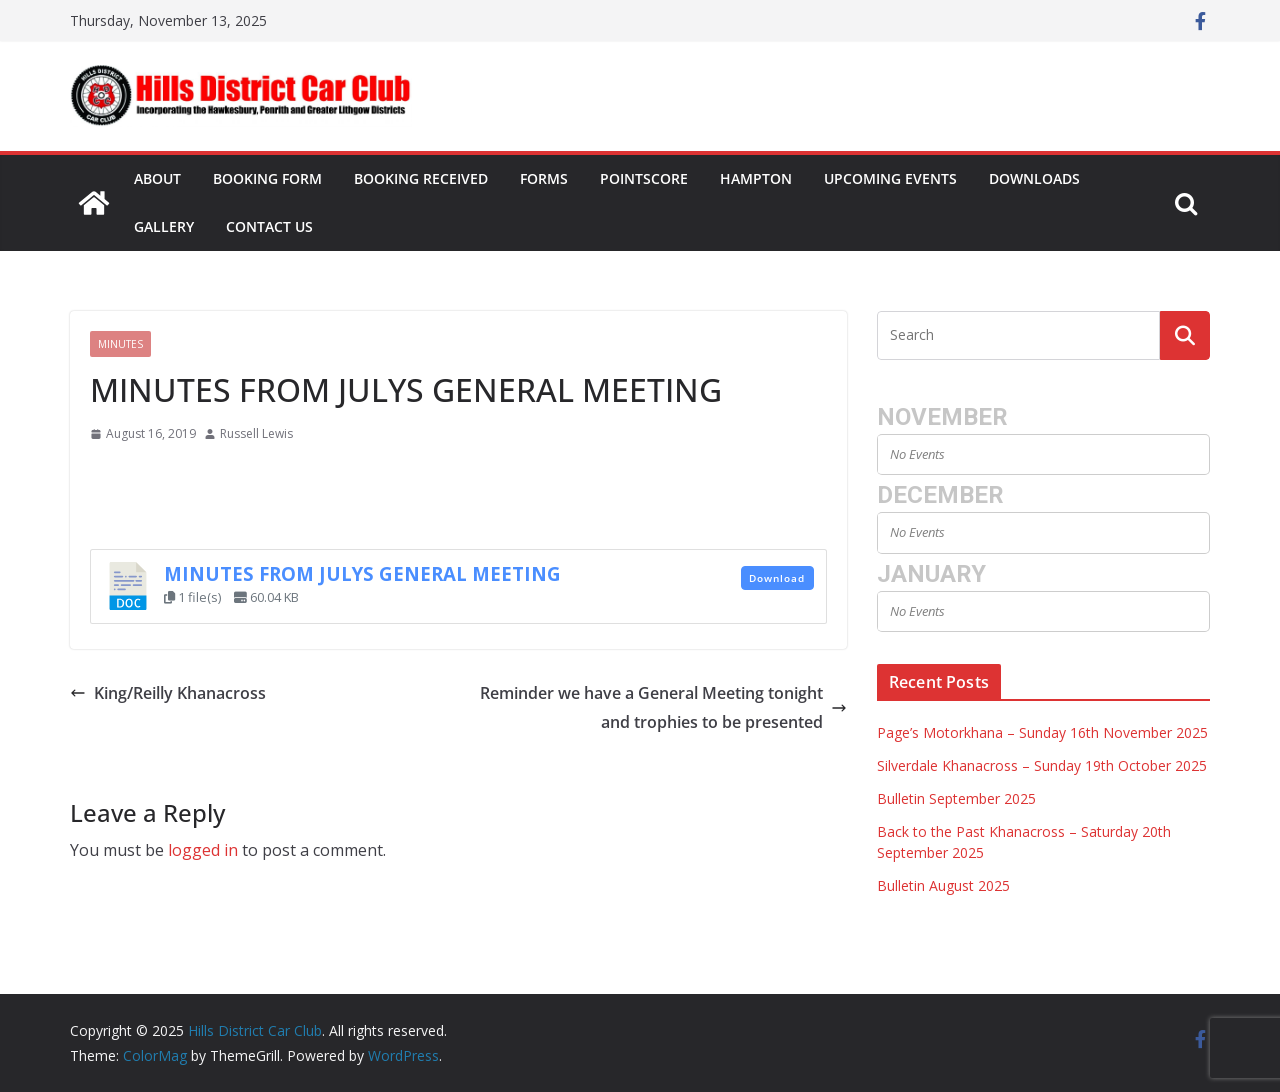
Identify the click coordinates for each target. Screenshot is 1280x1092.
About (157, 178)
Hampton (756, 178)
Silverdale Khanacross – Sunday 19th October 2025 (1042, 765)
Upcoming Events (890, 178)
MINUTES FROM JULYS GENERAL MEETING (362, 573)
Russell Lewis (256, 433)
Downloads (1034, 178)
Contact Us (269, 226)
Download (777, 578)
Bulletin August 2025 (943, 885)
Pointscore (644, 178)
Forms (544, 178)
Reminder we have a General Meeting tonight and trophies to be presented (663, 707)
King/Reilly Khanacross (168, 693)
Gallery (164, 226)
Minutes (120, 344)
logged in (203, 850)
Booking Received (421, 178)
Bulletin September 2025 (956, 798)
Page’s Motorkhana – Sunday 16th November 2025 (1042, 732)
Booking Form (267, 178)
